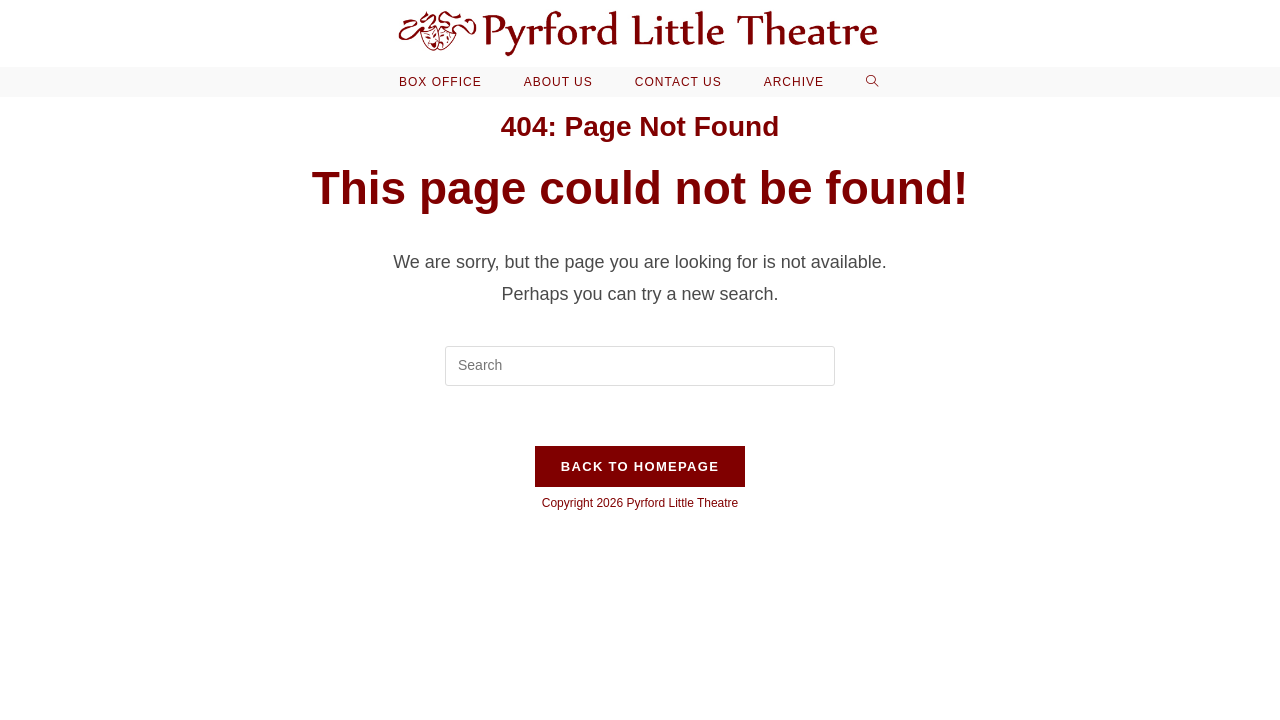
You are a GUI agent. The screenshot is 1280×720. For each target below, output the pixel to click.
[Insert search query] (640, 366)
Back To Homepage (640, 466)
